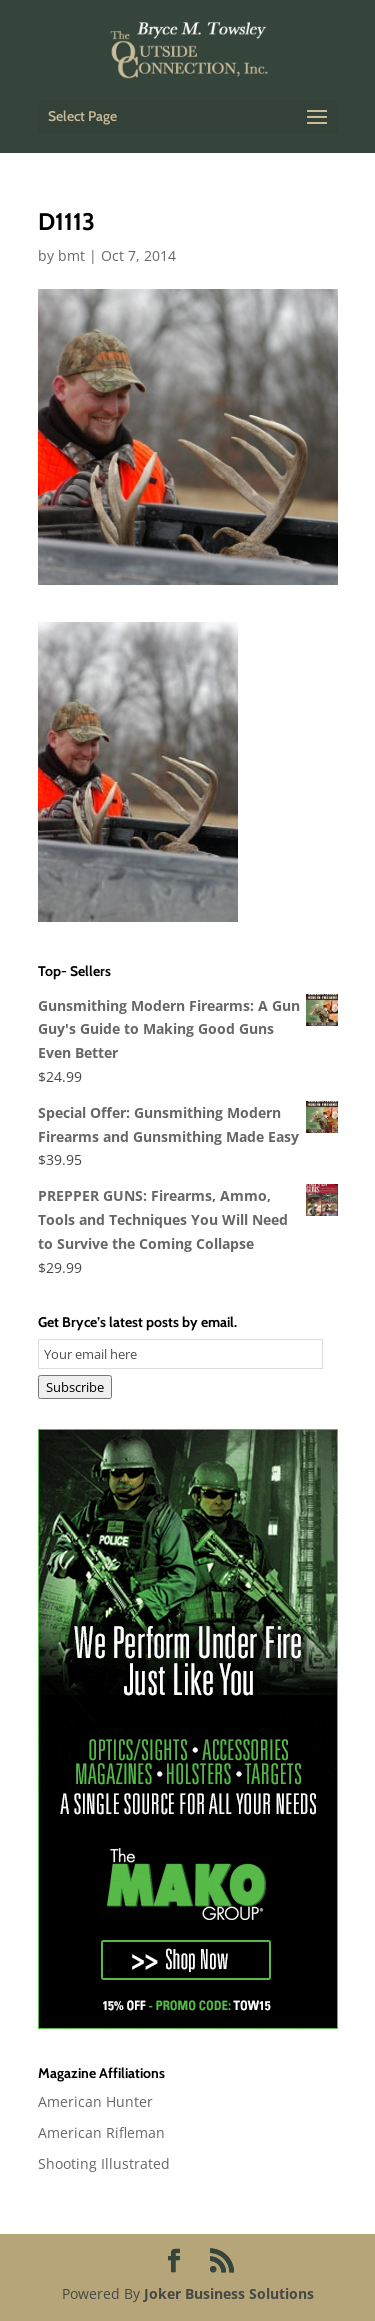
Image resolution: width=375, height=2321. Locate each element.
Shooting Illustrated (104, 2163)
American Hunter (95, 2101)
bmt (71, 255)
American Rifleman (101, 2132)
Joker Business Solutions (229, 2293)
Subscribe (75, 1387)
